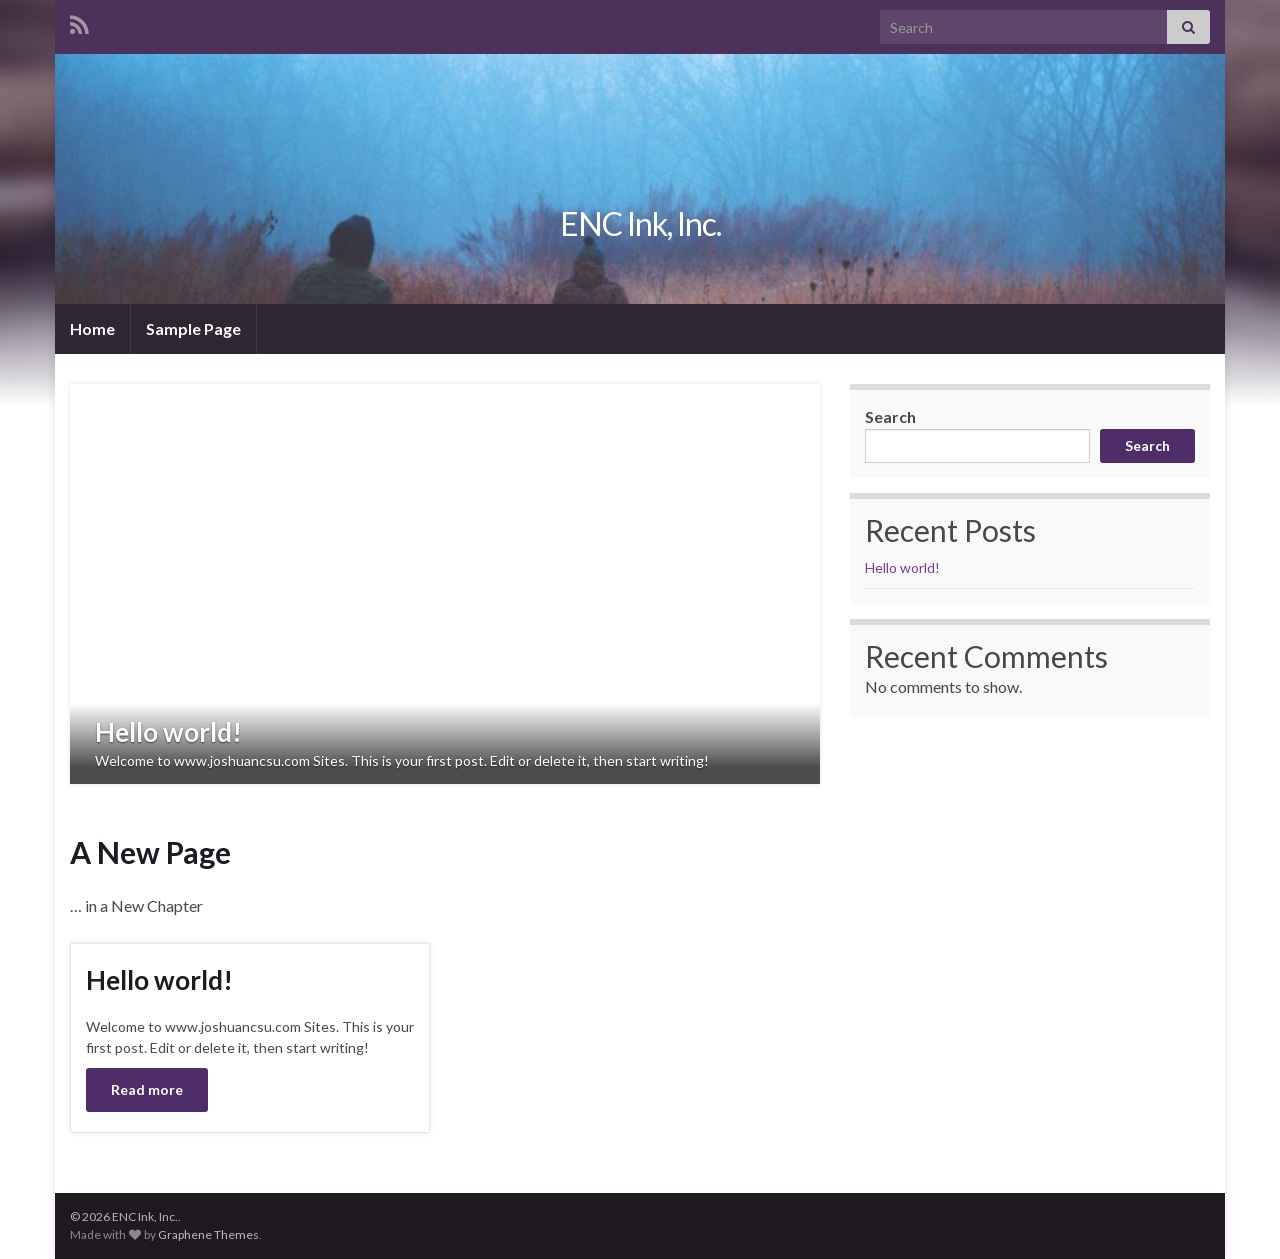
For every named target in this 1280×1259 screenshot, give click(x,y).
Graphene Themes (208, 1234)
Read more (147, 1089)
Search (890, 416)
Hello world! (168, 732)
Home (92, 328)
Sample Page (193, 328)
